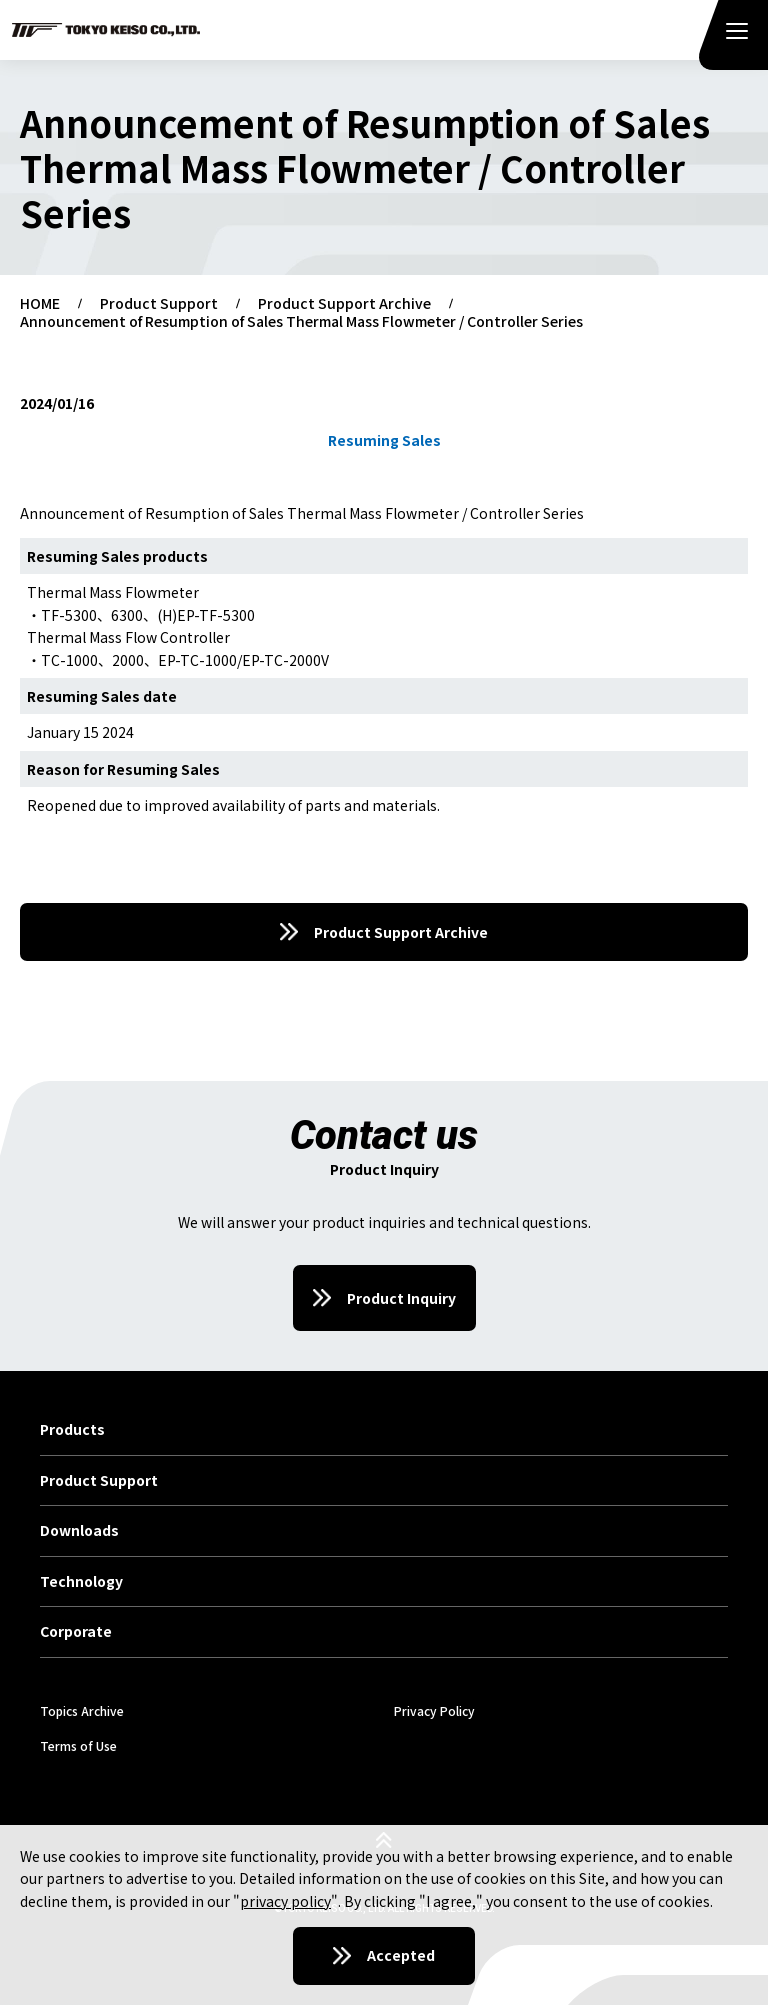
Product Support (159, 304)
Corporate (76, 1632)
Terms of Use (78, 1745)
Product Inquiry (401, 1298)
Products (72, 1430)
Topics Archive (82, 1710)
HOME (40, 304)
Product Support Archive (344, 304)
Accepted (401, 1955)
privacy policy (285, 1901)
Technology (81, 1582)
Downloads (79, 1531)
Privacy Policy (434, 1710)
